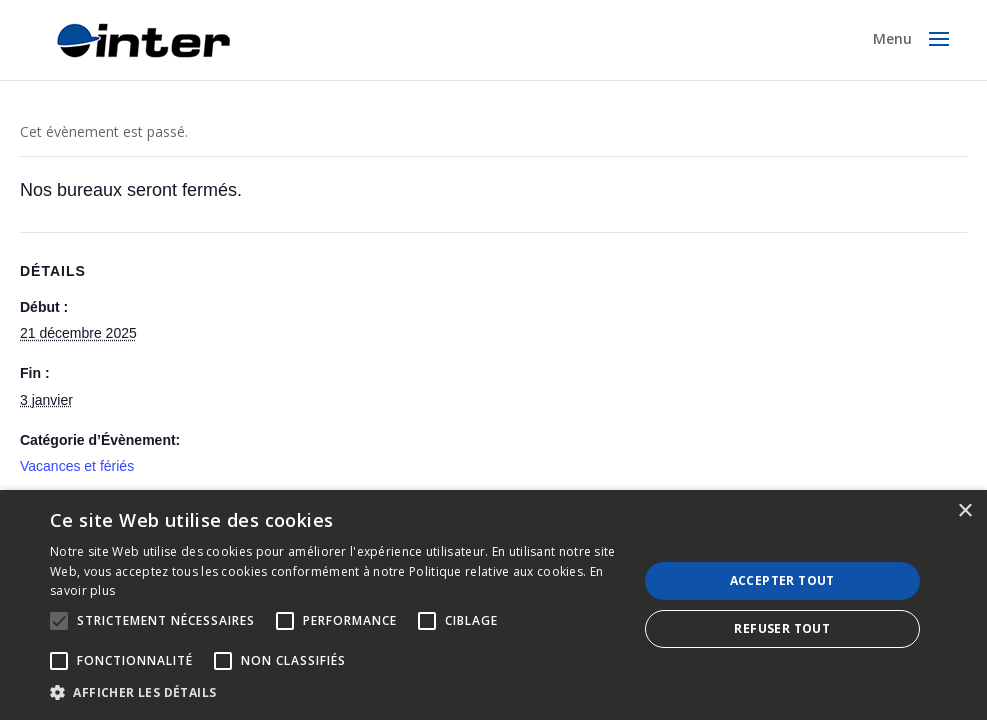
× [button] (964, 511)
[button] (335, 693)
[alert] (493, 605)
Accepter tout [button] (782, 580)
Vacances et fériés (77, 466)
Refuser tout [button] (782, 628)
